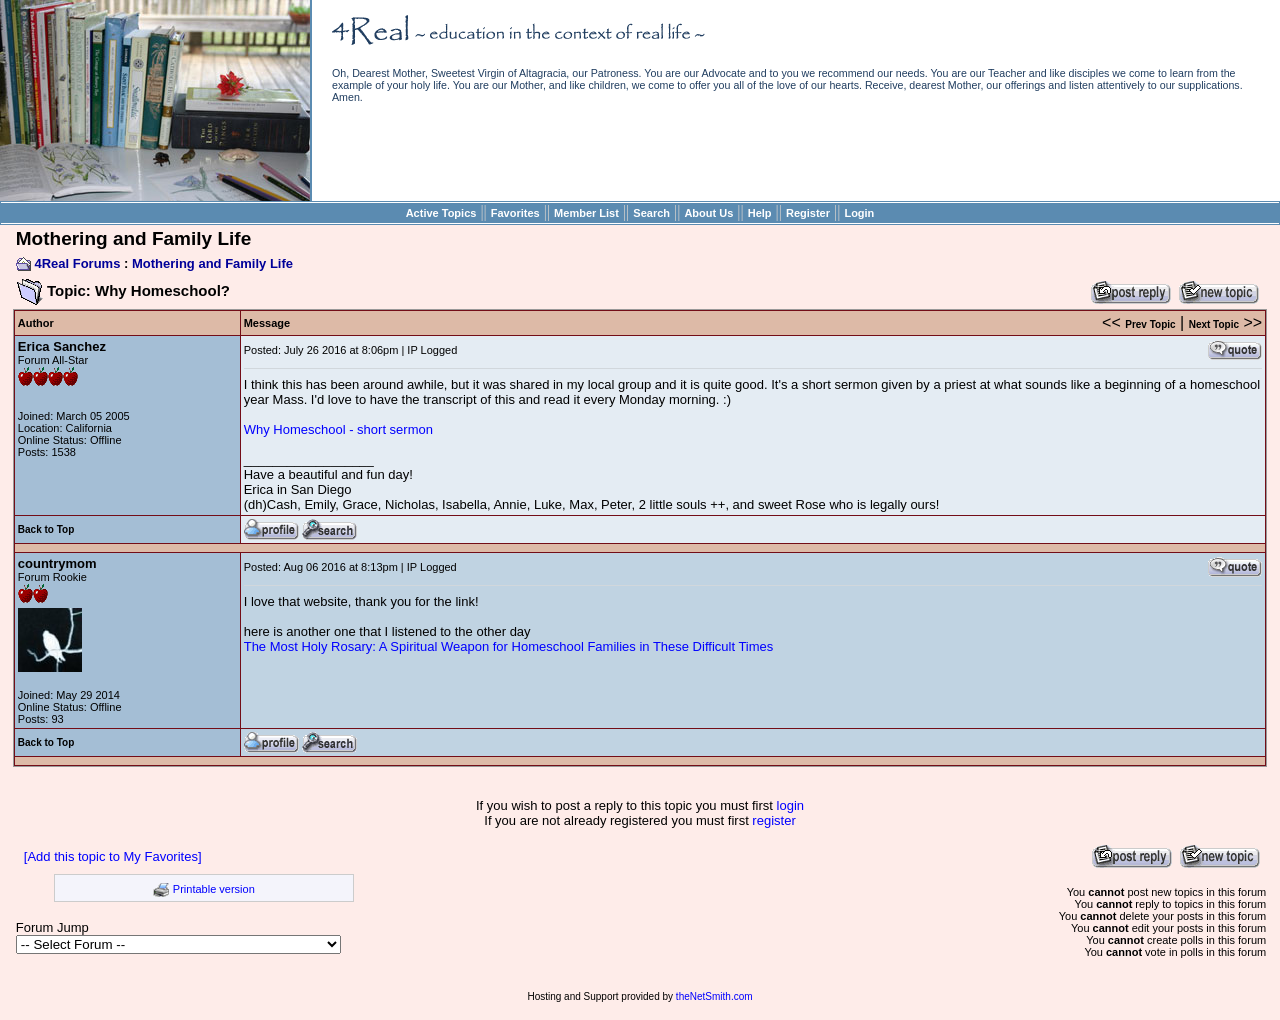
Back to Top (46, 529)
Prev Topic (1150, 324)
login (790, 805)
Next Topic (1214, 324)
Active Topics (441, 213)
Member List (586, 213)
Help (760, 213)
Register (808, 213)
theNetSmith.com (714, 996)
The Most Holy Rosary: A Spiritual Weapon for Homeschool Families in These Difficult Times (509, 646)
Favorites (515, 213)
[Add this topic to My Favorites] (113, 856)
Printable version (214, 889)
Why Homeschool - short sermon (338, 429)
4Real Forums (77, 263)
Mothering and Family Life (212, 263)
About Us (708, 213)
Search (651, 213)
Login (859, 213)
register (773, 820)
